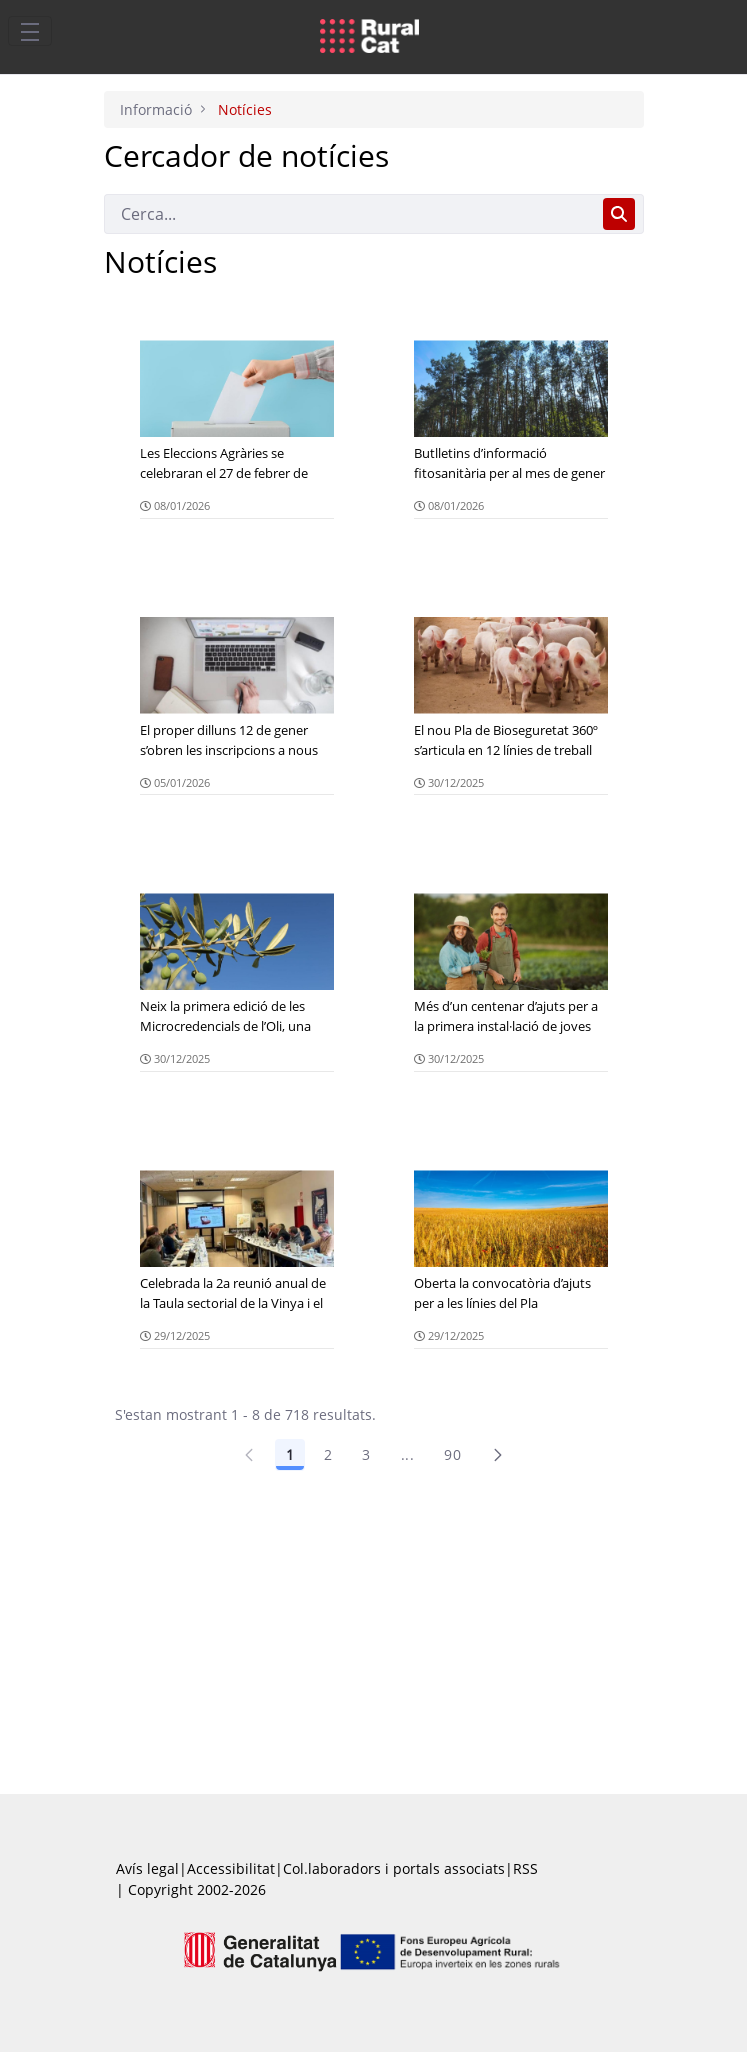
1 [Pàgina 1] (290, 1454)
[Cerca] (349, 214)
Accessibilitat (231, 1868)
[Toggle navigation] (30, 31)
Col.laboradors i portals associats (394, 1868)
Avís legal (147, 1868)
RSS (525, 1868)
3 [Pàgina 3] (366, 1454)
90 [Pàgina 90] (452, 1454)
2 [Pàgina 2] (328, 1454)
